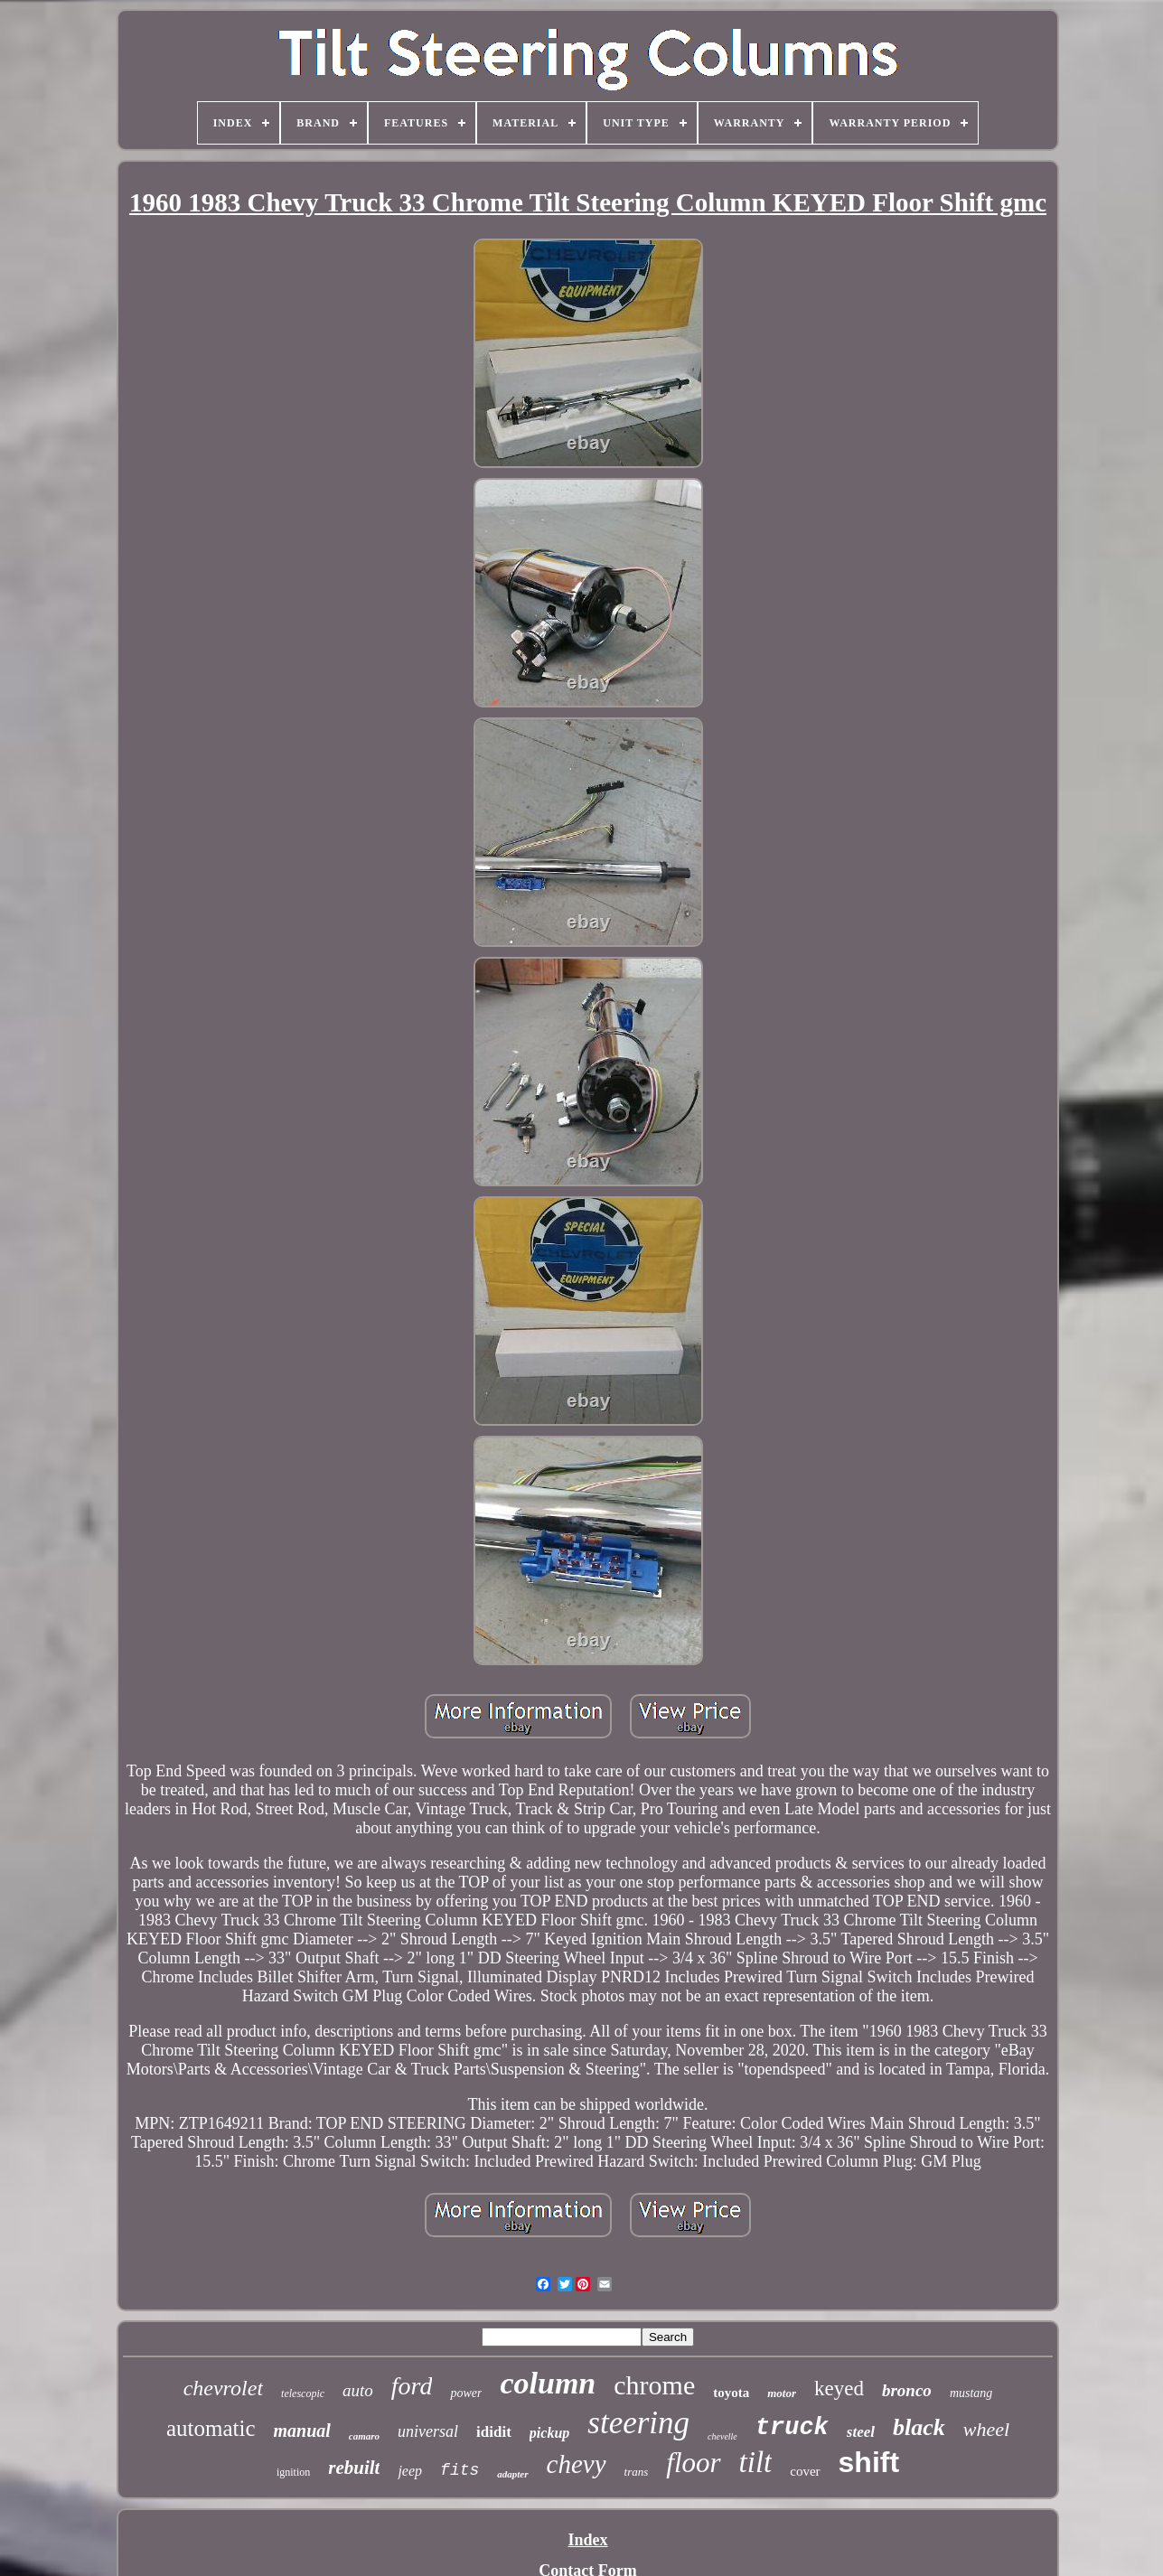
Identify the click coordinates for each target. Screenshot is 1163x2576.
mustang (971, 2393)
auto (357, 2390)
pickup (549, 2432)
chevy (576, 2464)
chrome (654, 2385)
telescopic (302, 2393)
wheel (986, 2429)
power (466, 2393)
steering (638, 2422)
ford (412, 2386)
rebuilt (354, 2467)
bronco (907, 2390)
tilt (756, 2462)
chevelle (722, 2436)
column (548, 2383)
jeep (410, 2470)
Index (587, 2540)
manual (302, 2430)
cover (805, 2471)
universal (428, 2431)
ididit (493, 2431)
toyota (731, 2392)
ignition (293, 2472)
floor (693, 2462)
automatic (211, 2428)
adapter (512, 2473)
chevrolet (223, 2388)
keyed (839, 2388)
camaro (364, 2436)
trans (636, 2471)
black (919, 2427)
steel (861, 2431)
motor (781, 2393)
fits (459, 2470)
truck (792, 2427)
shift (869, 2462)
